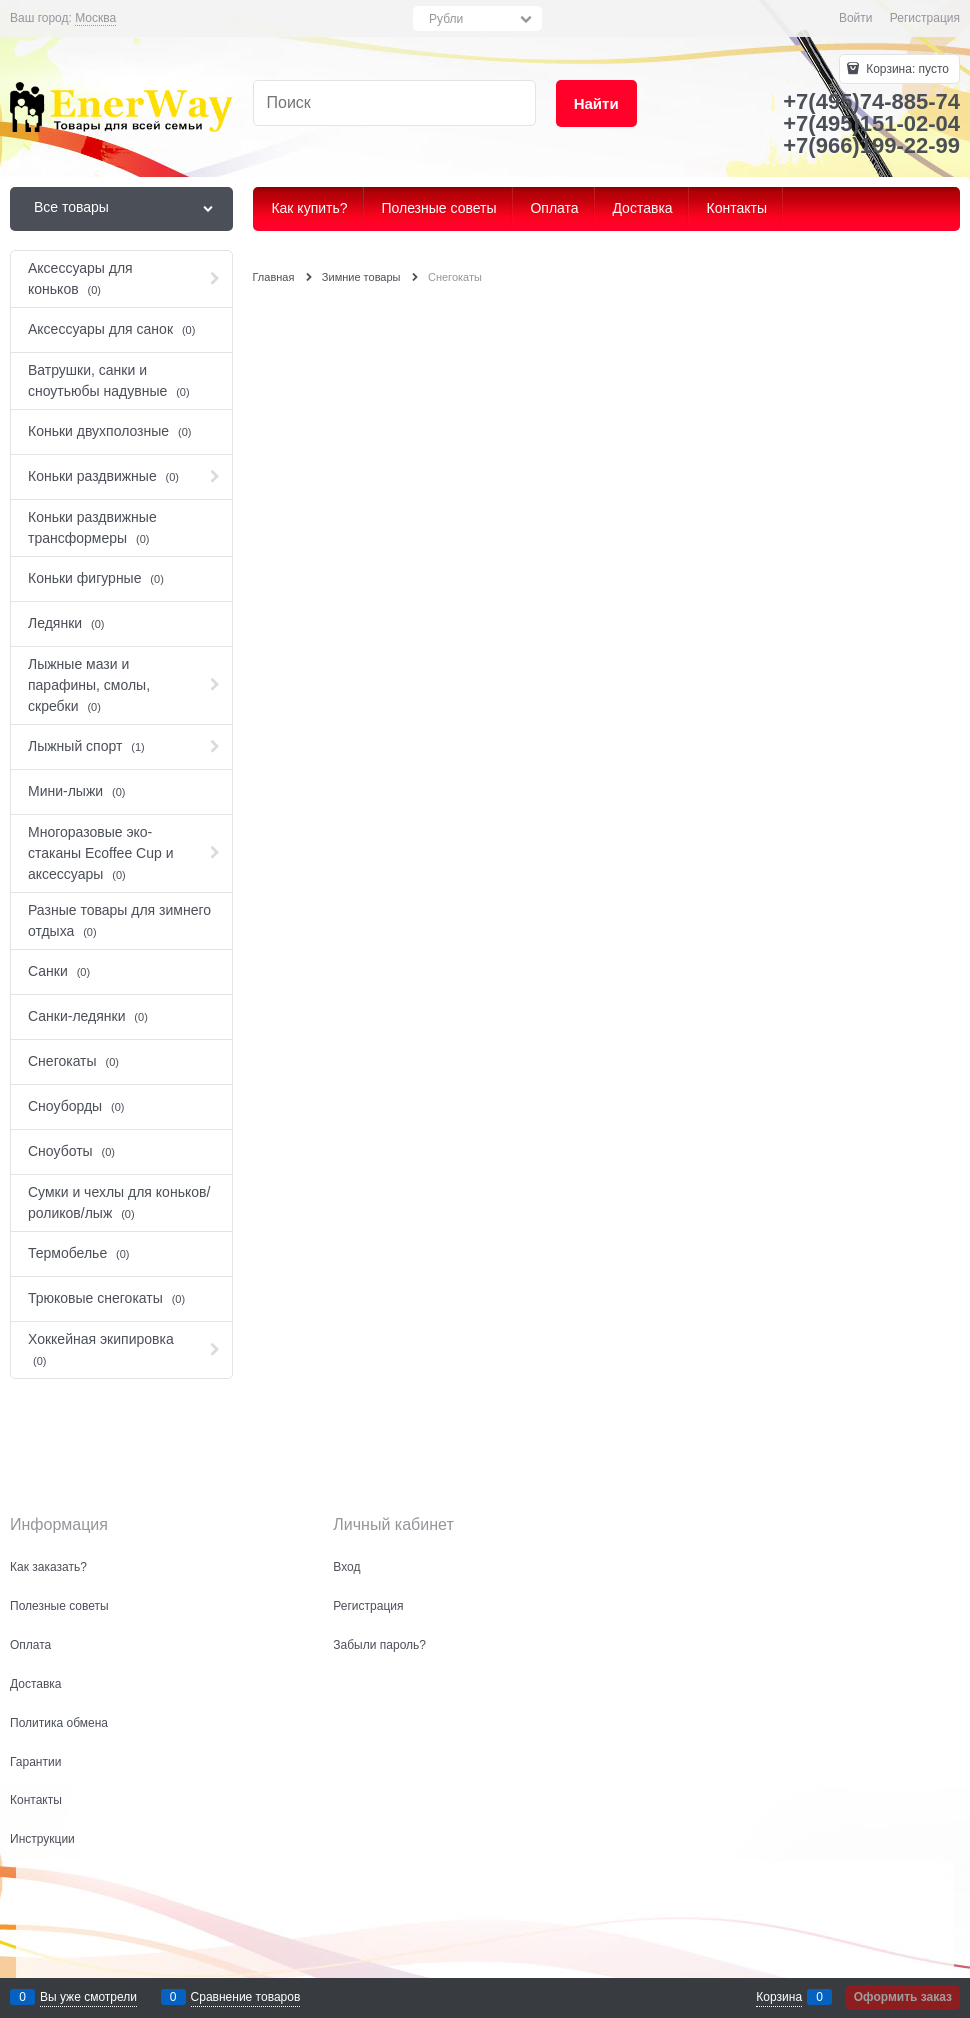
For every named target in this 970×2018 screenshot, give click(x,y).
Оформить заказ (903, 1997)
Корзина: (906, 69)
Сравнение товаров (246, 1997)
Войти (856, 18)
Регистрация (925, 18)
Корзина (779, 1997)
